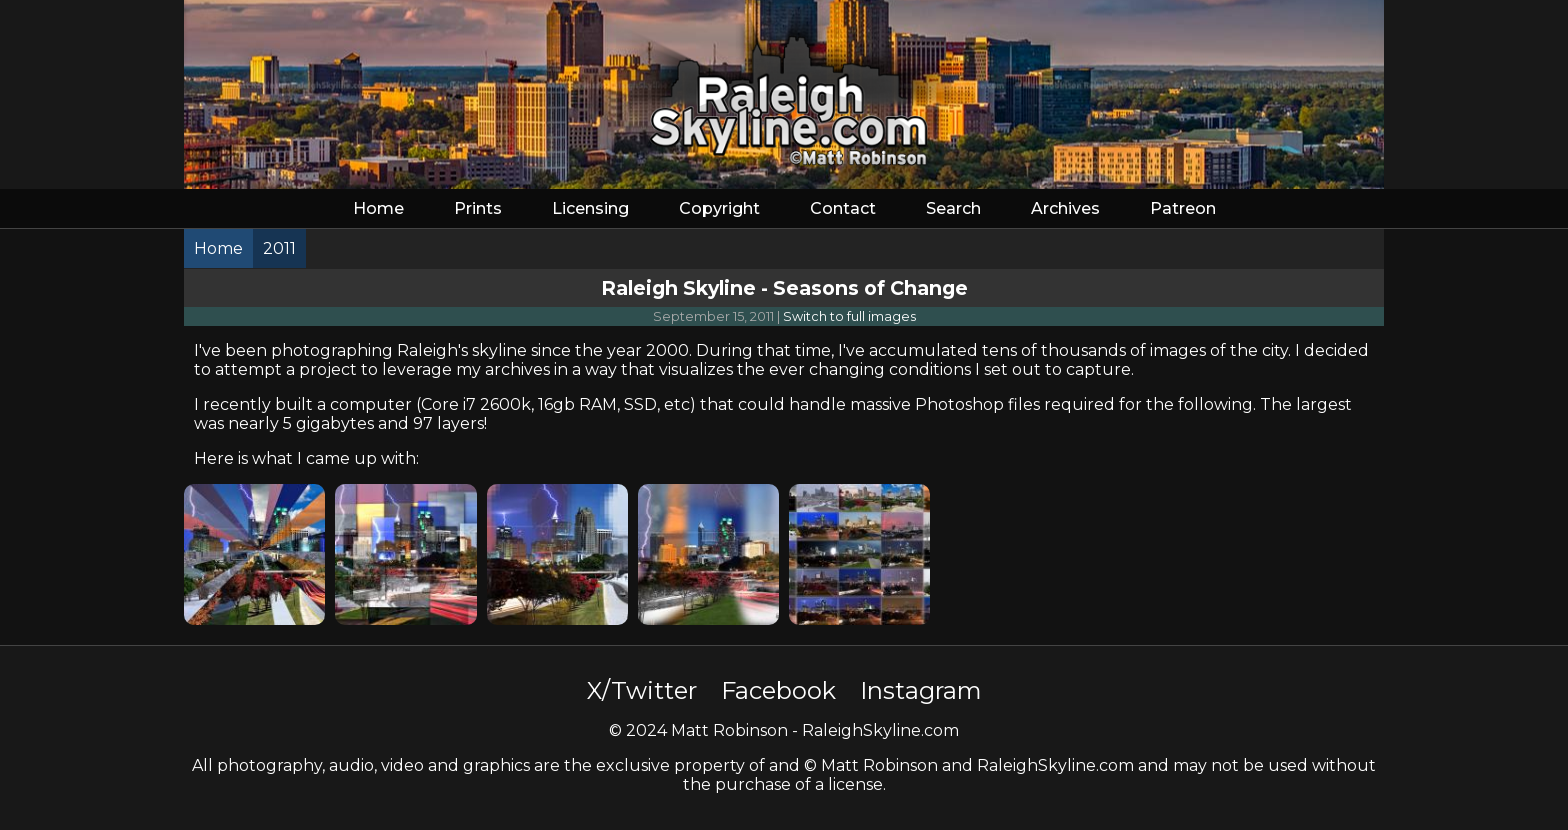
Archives (1065, 208)
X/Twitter (642, 690)
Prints (478, 208)
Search (953, 208)
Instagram (921, 690)
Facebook (778, 690)
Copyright (719, 208)
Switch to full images (849, 316)
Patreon (1183, 208)
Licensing (590, 208)
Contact (843, 208)
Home (378, 208)
